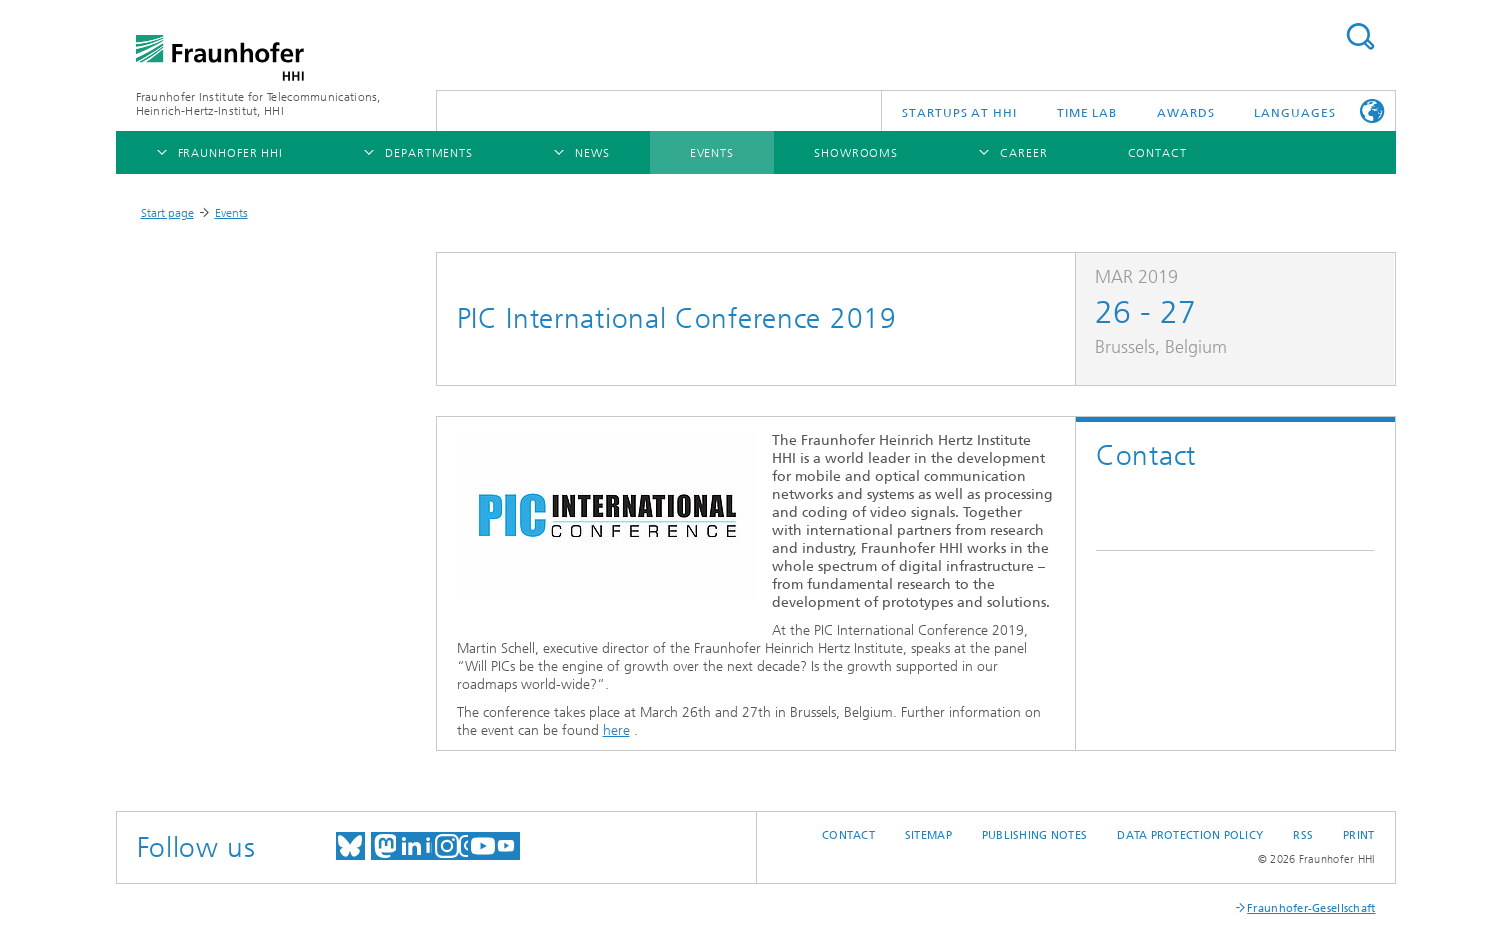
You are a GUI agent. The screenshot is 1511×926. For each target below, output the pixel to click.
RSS (1303, 835)
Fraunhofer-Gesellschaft (1311, 908)
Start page (167, 213)
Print (1358, 835)
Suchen (1360, 36)
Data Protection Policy (1190, 835)
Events (231, 213)
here (616, 730)
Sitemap (928, 835)
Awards (1185, 113)
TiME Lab (1087, 113)
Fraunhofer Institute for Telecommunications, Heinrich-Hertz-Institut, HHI (258, 104)
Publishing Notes (1034, 835)
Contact (848, 835)
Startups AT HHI (959, 113)
